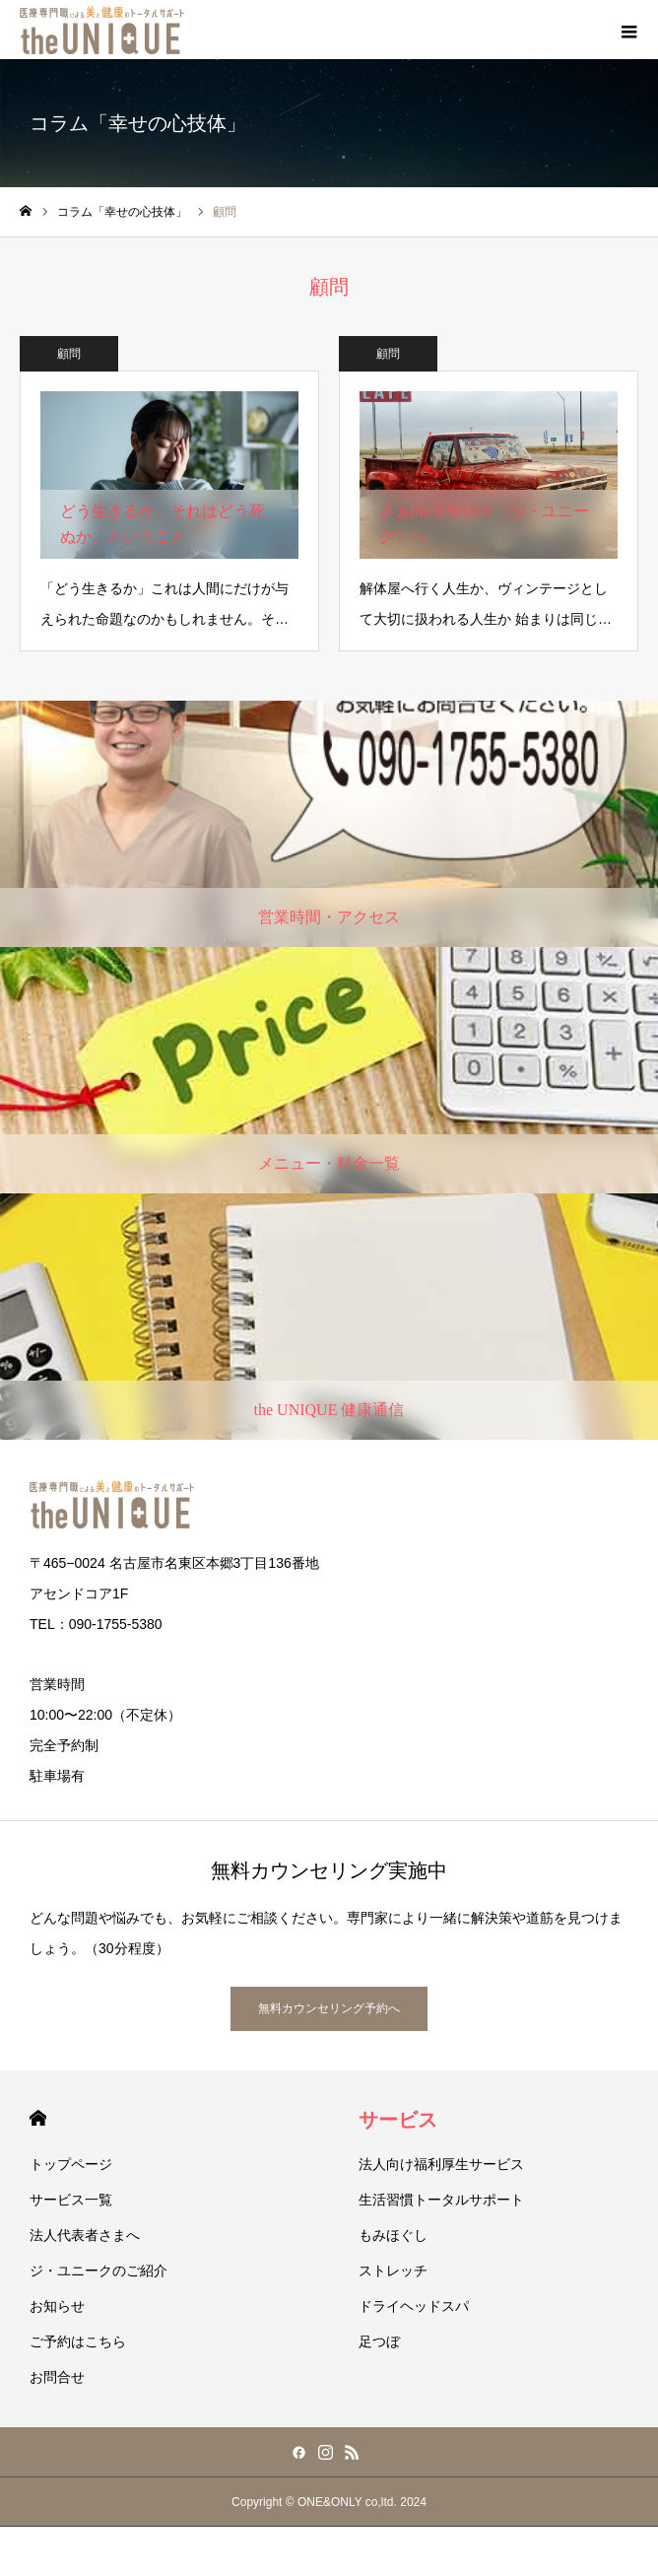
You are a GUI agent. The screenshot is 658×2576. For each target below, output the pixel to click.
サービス (398, 2120)
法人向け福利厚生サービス (441, 2164)
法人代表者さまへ (85, 2235)
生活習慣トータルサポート (441, 2199)
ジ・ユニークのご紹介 (98, 2270)
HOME (38, 2118)
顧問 (69, 354)
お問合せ (57, 2377)
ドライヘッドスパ (414, 2306)
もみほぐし (393, 2235)
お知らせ (57, 2306)
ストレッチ (393, 2270)
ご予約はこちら (78, 2341)
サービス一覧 (71, 2199)
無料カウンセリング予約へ (329, 2008)
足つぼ (379, 2341)
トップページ (71, 2164)
